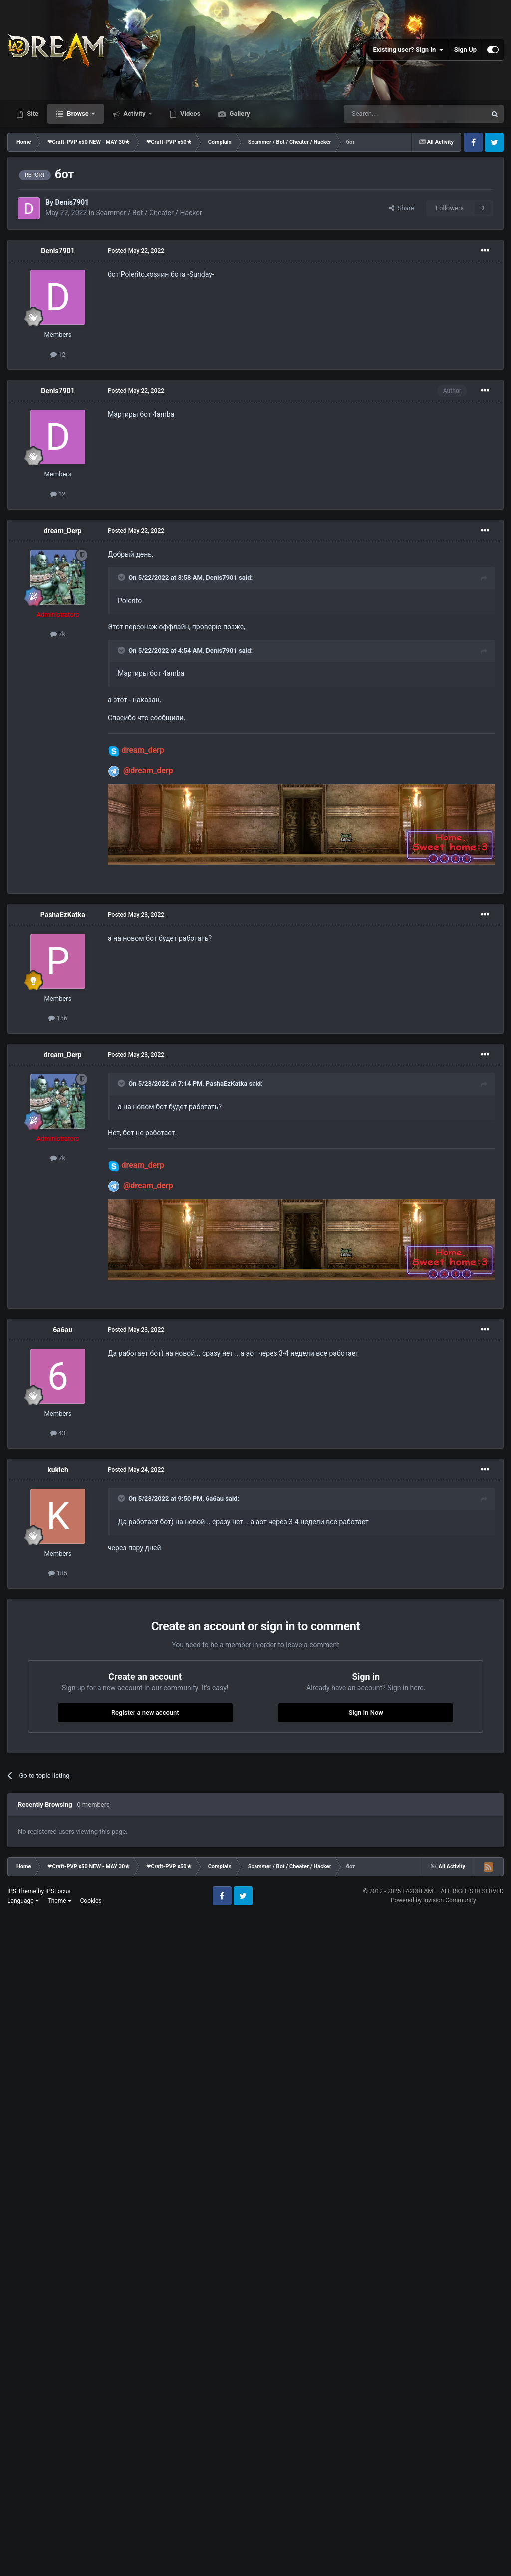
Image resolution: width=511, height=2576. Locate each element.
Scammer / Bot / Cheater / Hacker (149, 213)
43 (58, 1433)
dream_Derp (63, 531)
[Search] (391, 114)
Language (23, 1900)
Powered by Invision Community (433, 1900)
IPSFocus (57, 1891)
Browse (77, 113)
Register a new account (145, 1712)
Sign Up (465, 49)
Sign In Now (366, 1712)
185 (57, 1573)
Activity (134, 113)
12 (58, 354)
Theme (59, 1900)
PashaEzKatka (62, 915)
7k (57, 634)
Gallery (239, 113)
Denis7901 (72, 202)
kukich (57, 1470)
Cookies (91, 1900)
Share (401, 208)
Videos (190, 113)
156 (57, 1018)
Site (31, 113)
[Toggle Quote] (122, 577)
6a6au (62, 1330)
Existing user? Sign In (408, 49)
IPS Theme (21, 1891)
